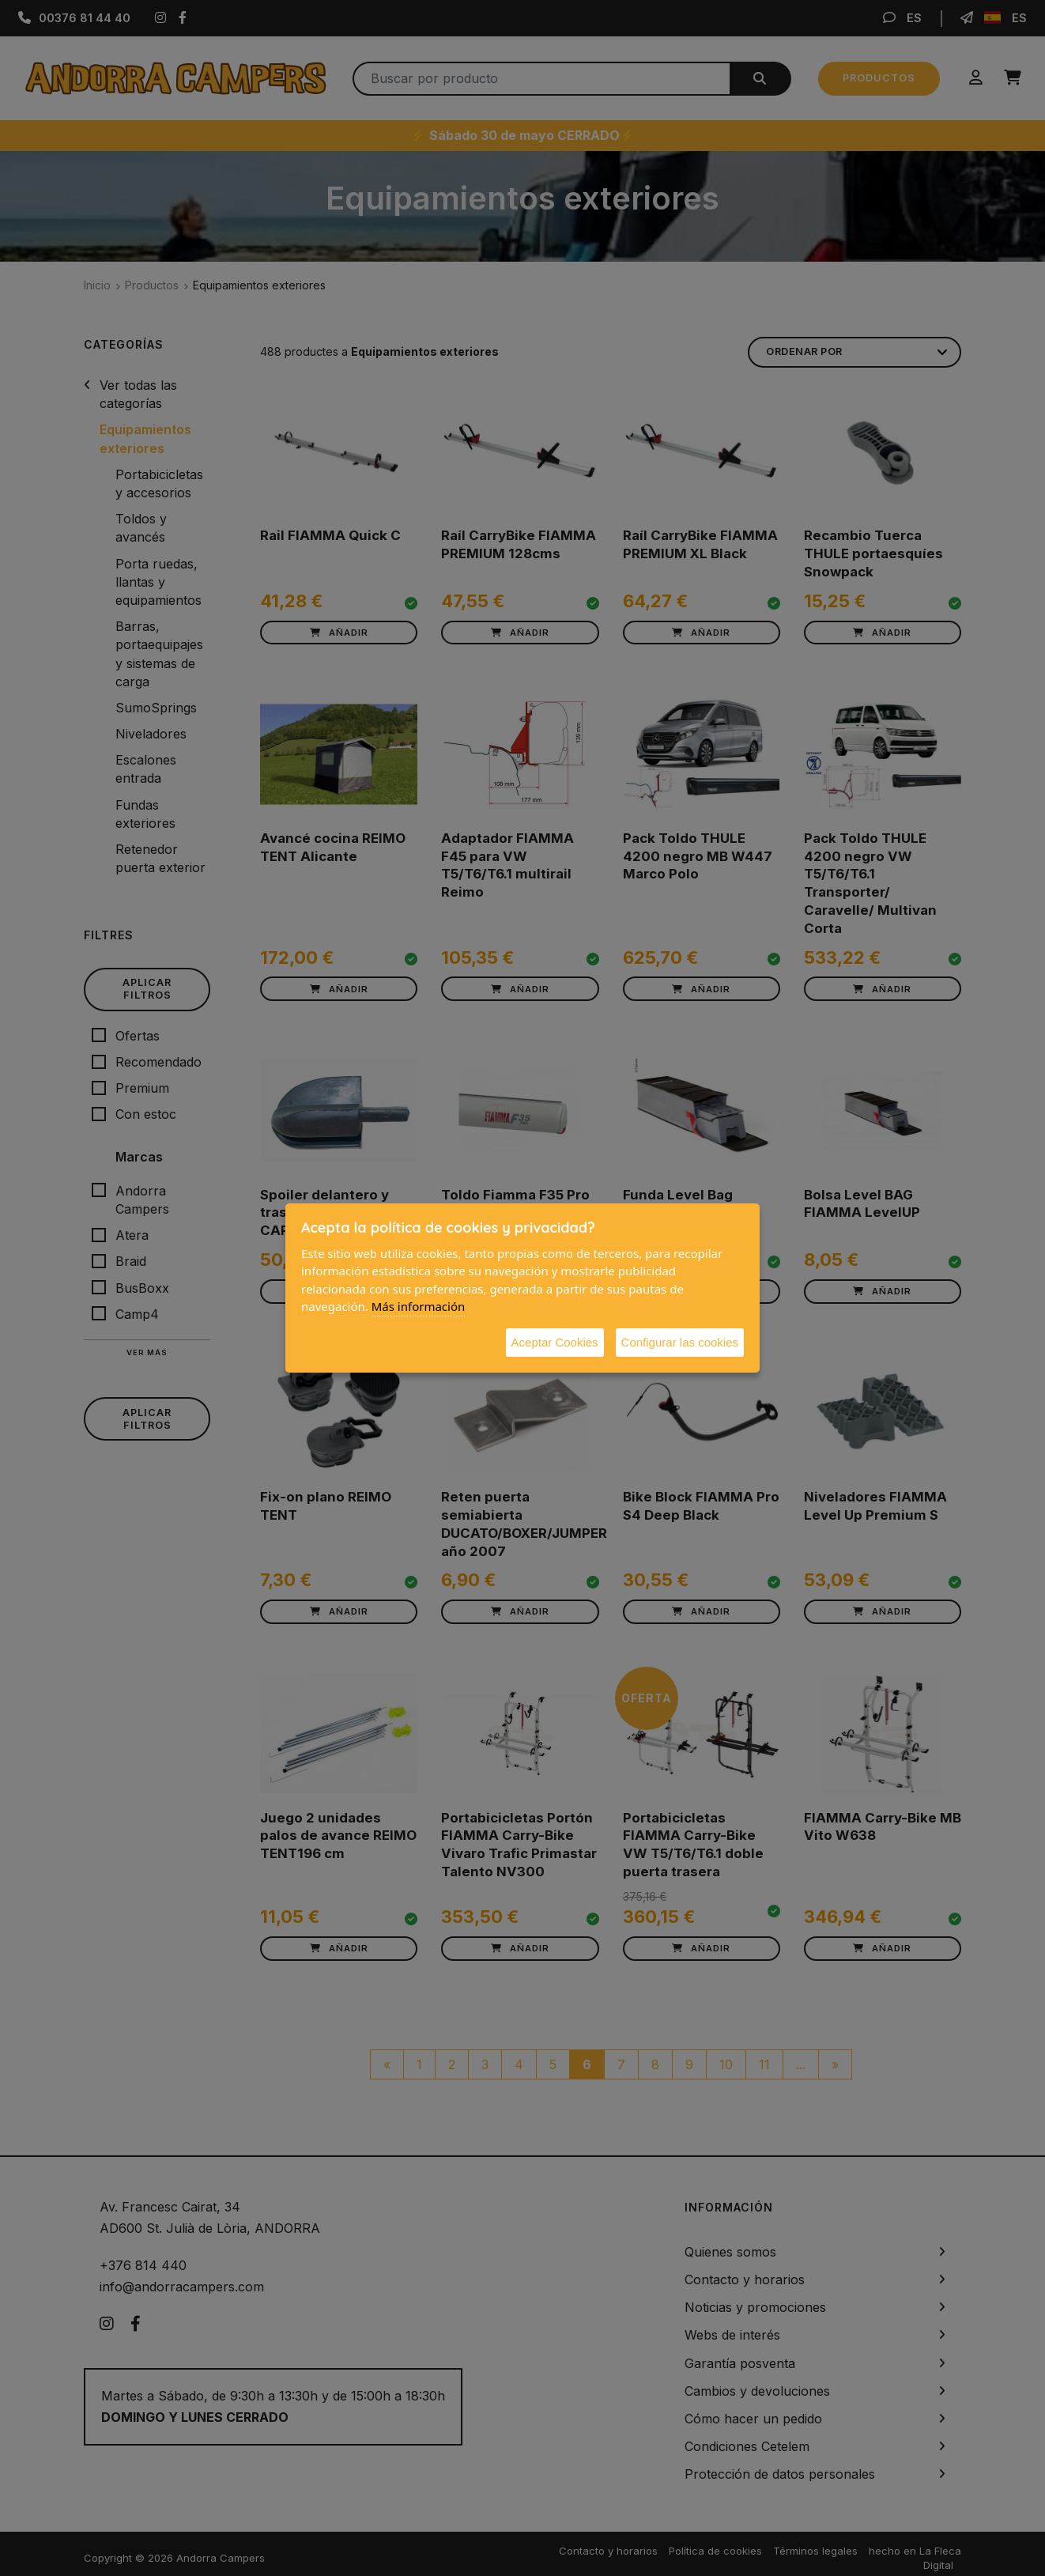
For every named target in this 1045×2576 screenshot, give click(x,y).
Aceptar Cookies (554, 1342)
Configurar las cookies (679, 1342)
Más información (419, 1306)
